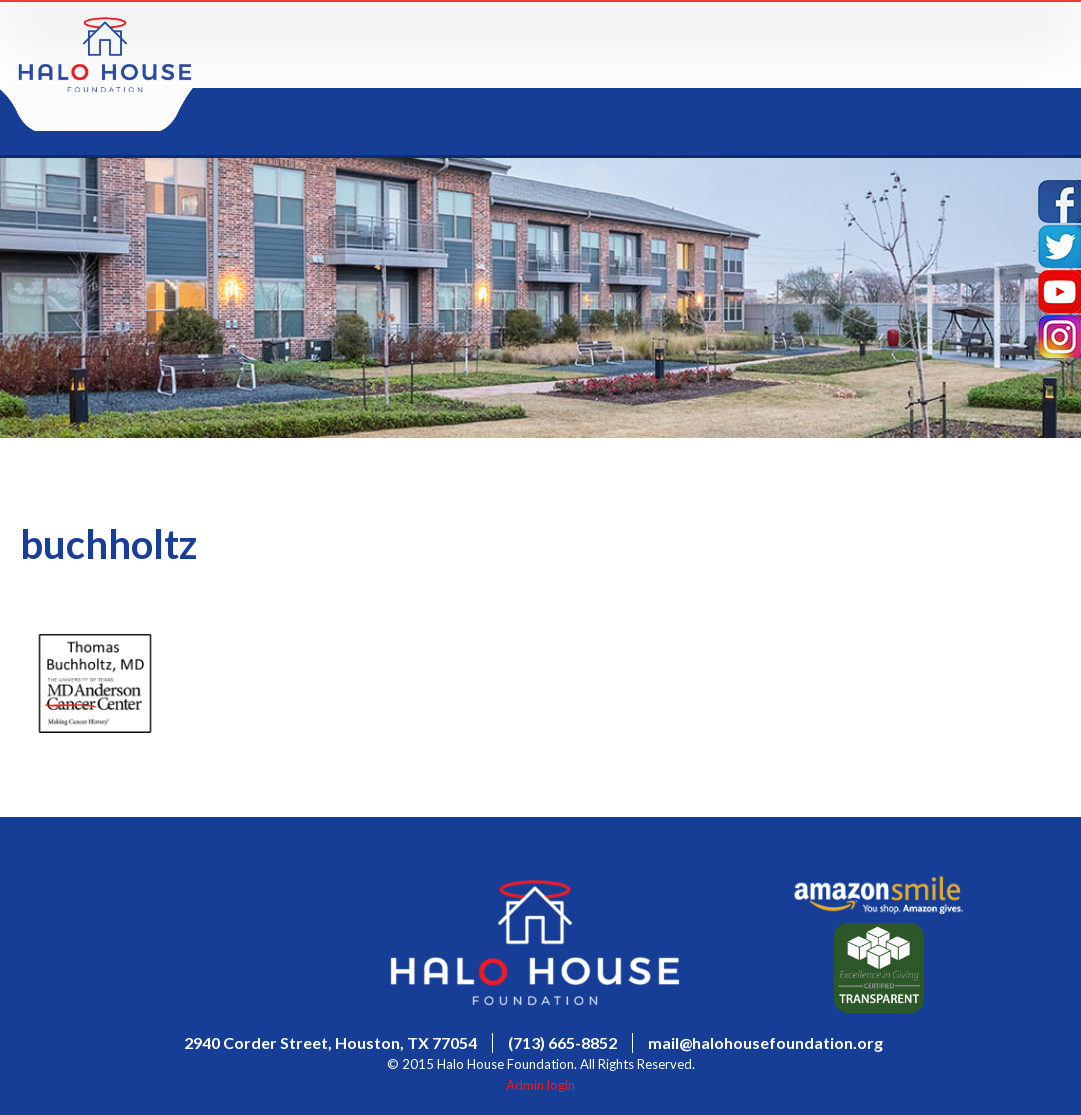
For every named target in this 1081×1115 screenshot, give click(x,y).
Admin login (540, 1085)
